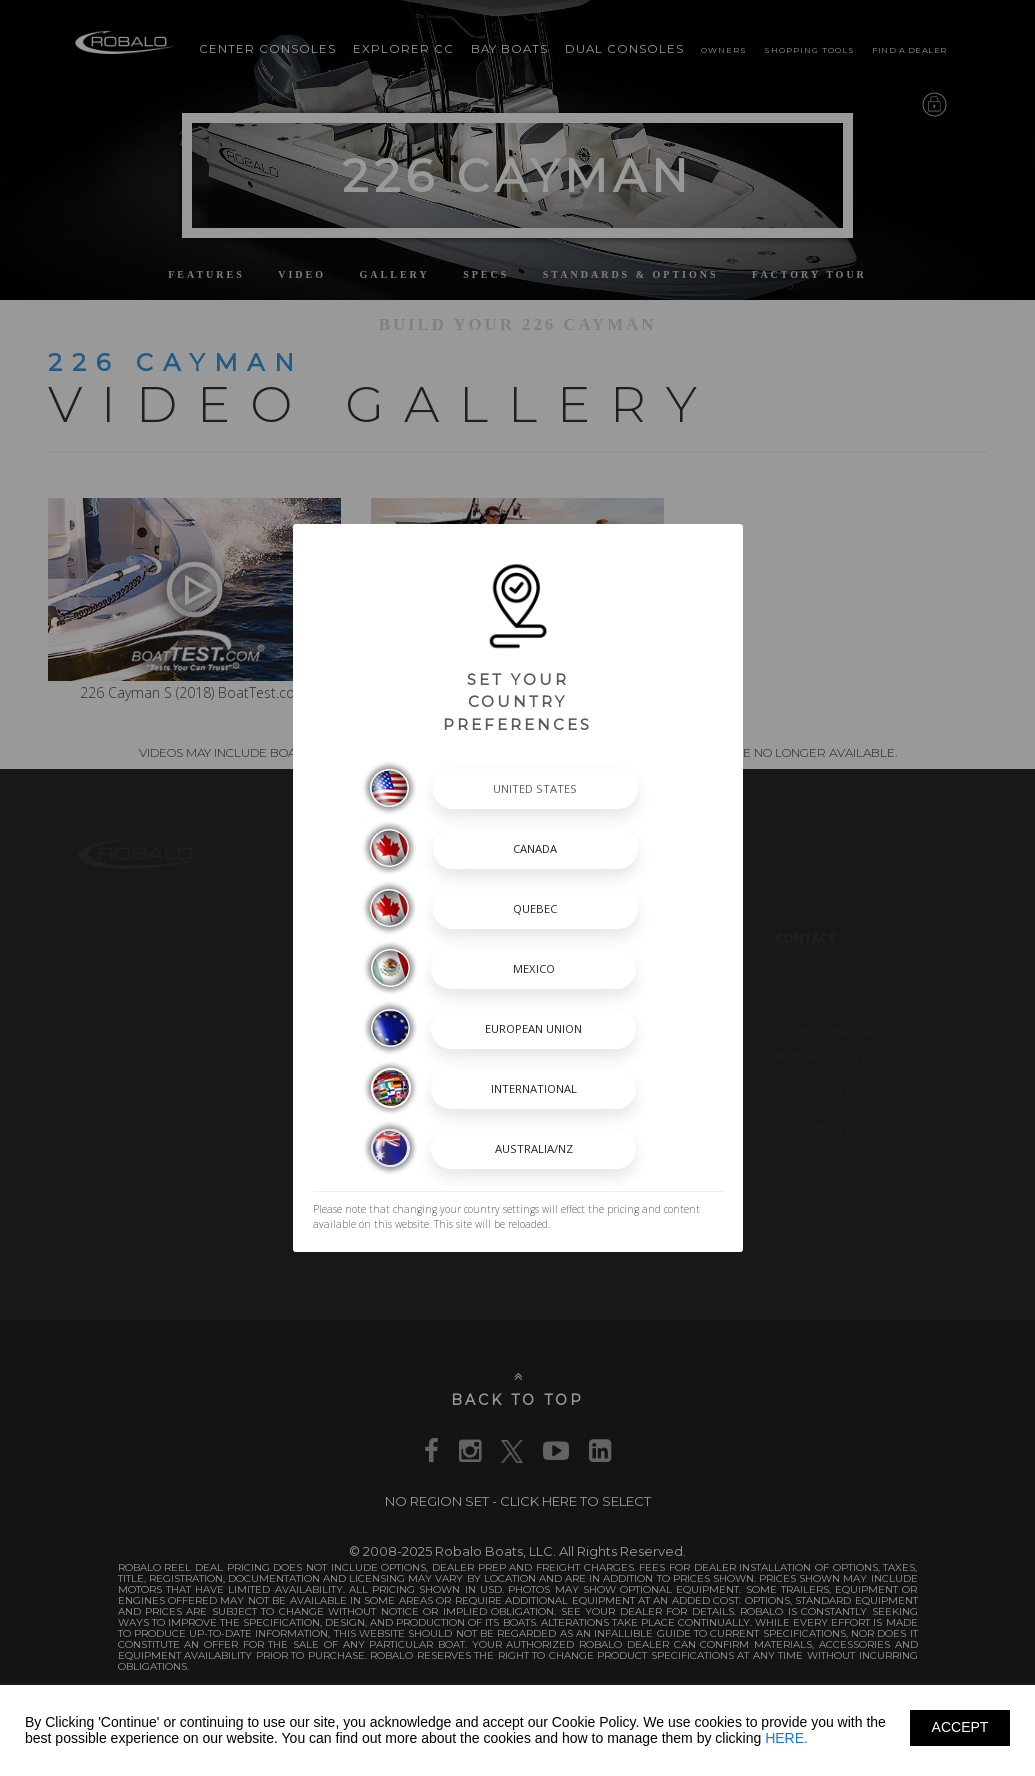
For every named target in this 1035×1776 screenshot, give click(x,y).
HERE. (786, 1738)
